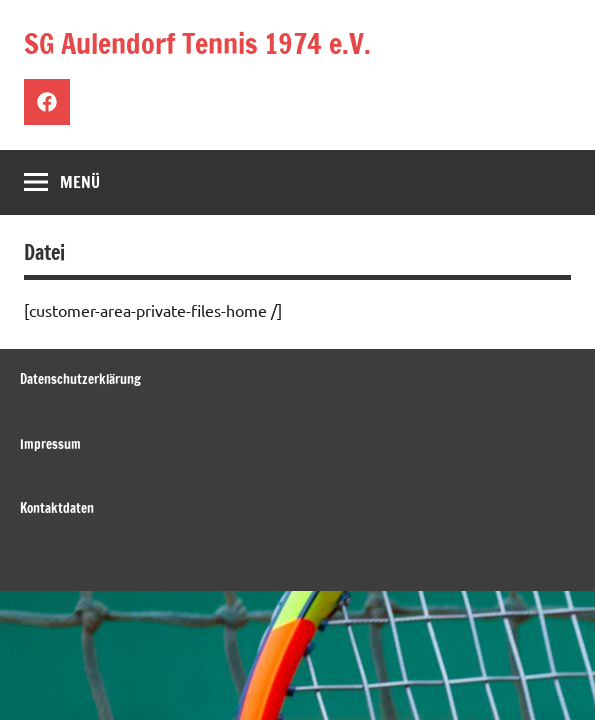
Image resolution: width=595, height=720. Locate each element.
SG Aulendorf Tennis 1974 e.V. (197, 43)
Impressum (50, 444)
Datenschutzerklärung (80, 379)
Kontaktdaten (57, 508)
